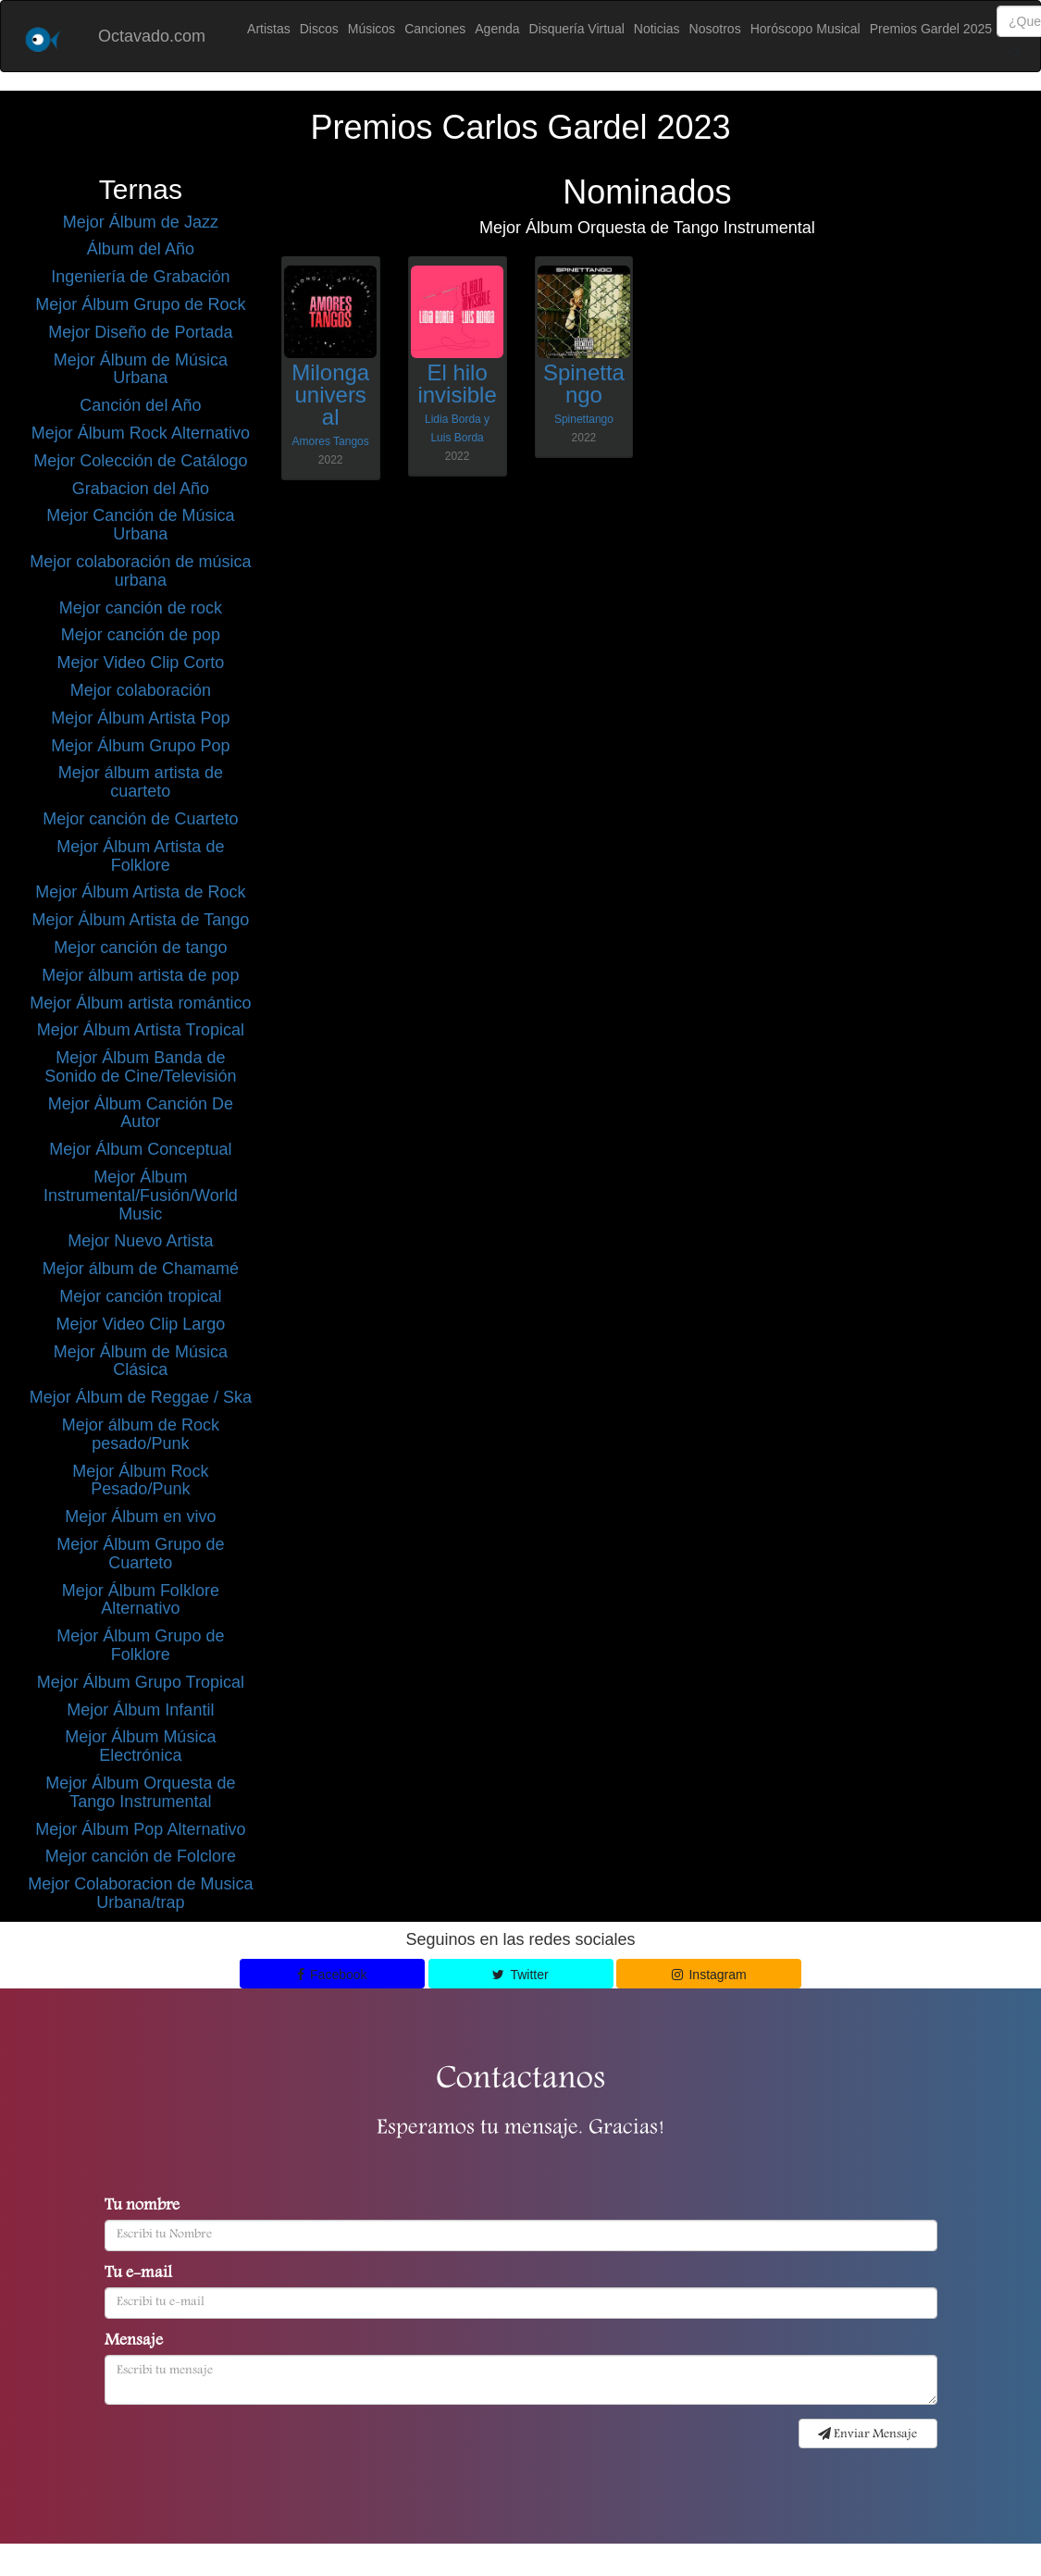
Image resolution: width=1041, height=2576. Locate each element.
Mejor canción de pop (140, 634)
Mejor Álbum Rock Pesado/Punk (140, 1480)
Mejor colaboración (140, 690)
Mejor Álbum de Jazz (140, 222)
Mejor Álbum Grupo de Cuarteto (140, 1553)
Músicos (371, 28)
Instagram (709, 1974)
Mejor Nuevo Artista (140, 1241)
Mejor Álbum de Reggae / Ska (141, 1397)
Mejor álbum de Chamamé (141, 1268)
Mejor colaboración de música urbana (140, 570)
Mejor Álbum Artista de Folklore (140, 855)
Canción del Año (140, 405)
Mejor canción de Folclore (140, 1856)
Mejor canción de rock (140, 608)
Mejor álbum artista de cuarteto (140, 781)
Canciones (434, 28)
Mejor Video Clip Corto (141, 662)
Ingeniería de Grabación (140, 276)
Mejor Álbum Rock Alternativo (140, 433)
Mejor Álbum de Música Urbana (141, 369)
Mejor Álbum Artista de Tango (140, 919)
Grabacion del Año (140, 488)
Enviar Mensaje (867, 2434)
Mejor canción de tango (140, 947)
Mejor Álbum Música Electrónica (140, 1746)
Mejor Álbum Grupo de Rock (140, 304)
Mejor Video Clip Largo (140, 1324)
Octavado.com (151, 36)
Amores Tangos (330, 441)
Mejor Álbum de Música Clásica (141, 1361)
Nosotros (715, 28)
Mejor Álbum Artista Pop (140, 718)
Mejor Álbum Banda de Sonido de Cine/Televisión (140, 1066)
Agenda (497, 28)
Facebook (332, 1974)
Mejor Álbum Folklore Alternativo (140, 1599)
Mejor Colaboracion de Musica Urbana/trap (140, 1893)
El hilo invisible (456, 383)
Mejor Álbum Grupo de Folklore (140, 1645)
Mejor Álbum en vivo (140, 1516)
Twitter (520, 1974)
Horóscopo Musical (805, 28)
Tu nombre (142, 2206)
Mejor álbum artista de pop (140, 975)
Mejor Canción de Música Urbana (140, 524)
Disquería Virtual (577, 28)
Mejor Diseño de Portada (140, 332)
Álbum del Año (140, 249)
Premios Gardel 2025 (931, 28)
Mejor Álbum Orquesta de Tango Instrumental (140, 1792)
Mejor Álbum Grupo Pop (140, 746)
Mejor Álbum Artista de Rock (140, 892)
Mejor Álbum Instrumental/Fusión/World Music (140, 1195)
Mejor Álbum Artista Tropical (140, 1030)
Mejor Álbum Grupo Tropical (140, 1682)
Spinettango (584, 383)
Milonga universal (330, 394)
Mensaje (134, 2342)
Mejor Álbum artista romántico (140, 1003)
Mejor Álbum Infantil (140, 1710)
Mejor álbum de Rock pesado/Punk (140, 1434)
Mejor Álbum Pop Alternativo (140, 1829)
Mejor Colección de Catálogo (140, 461)
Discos (319, 28)
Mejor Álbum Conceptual (140, 1149)
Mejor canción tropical (140, 1296)
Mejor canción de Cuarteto (140, 819)
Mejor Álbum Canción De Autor (140, 1113)
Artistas (269, 28)
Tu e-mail (138, 2274)
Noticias (657, 28)
